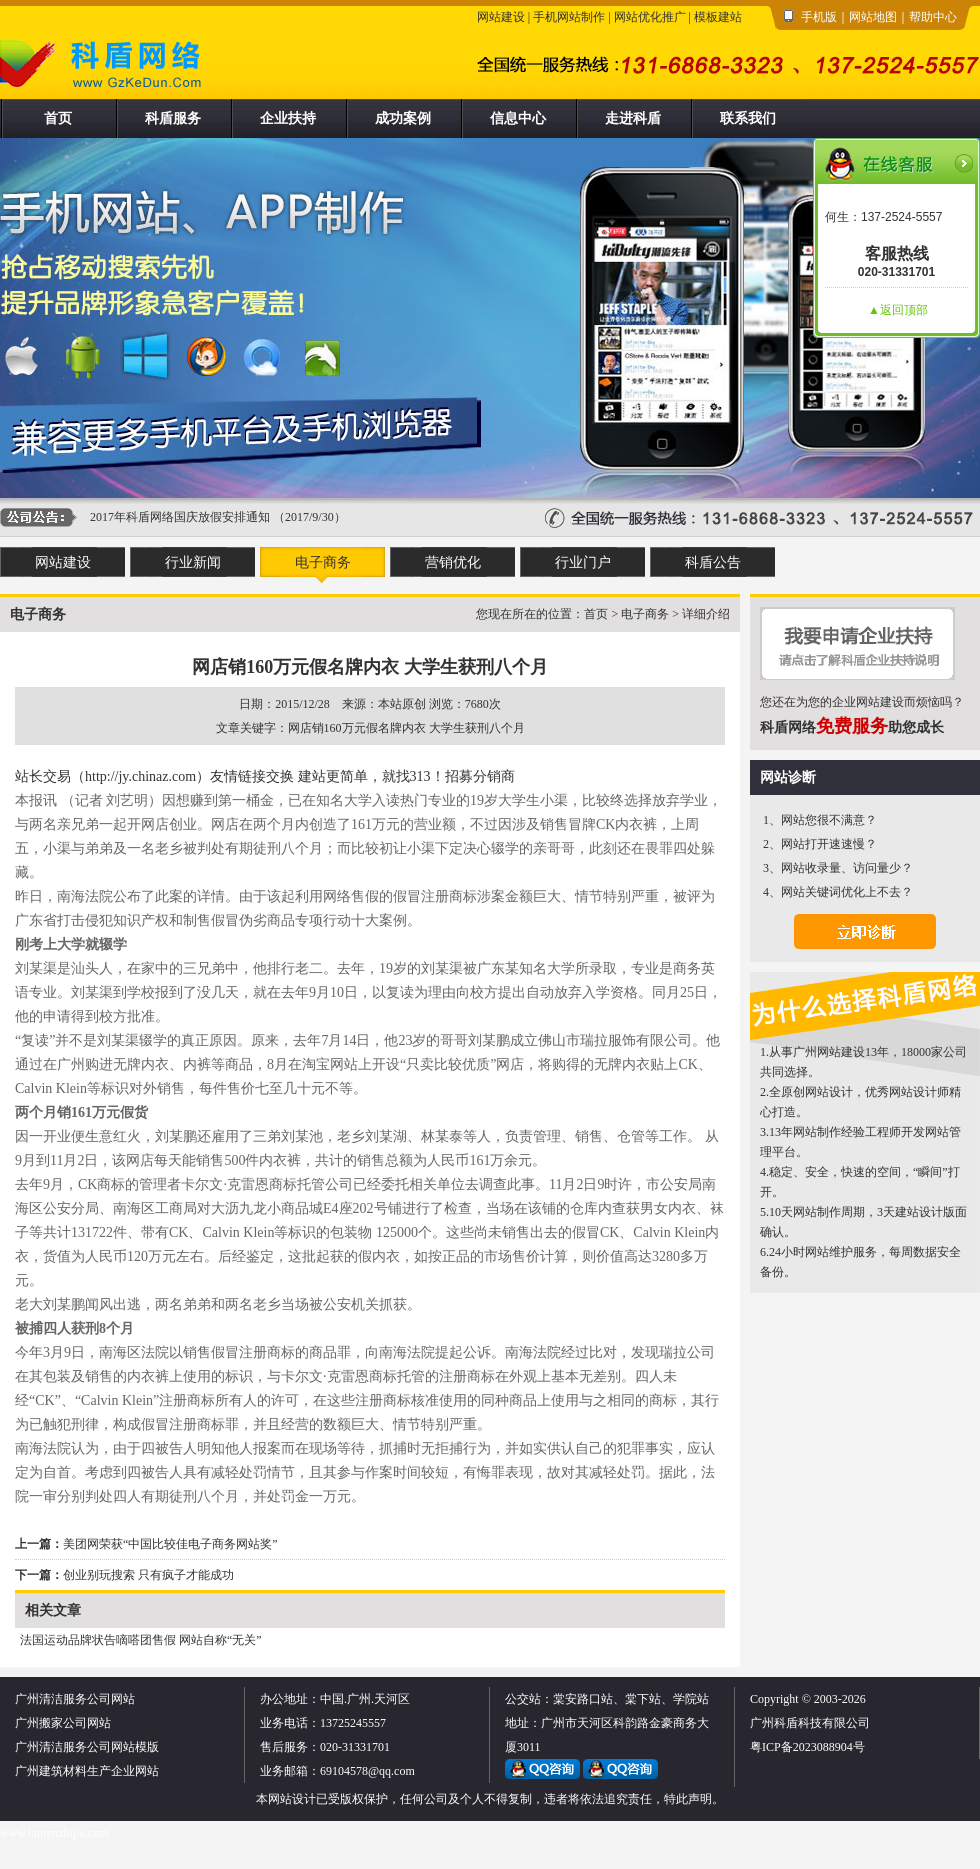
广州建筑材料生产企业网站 (87, 1771)
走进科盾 (633, 118)
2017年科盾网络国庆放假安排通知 (180, 517)
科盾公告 (713, 562)
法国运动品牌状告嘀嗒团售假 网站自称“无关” (141, 1640)
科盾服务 (173, 118)
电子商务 (323, 562)
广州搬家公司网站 (63, 1723)
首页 (58, 118)
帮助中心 (933, 17)
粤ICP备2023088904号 (807, 1747)
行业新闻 (193, 562)
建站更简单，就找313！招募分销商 (406, 776)
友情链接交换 (252, 776)
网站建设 (501, 17)
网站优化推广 (650, 17)
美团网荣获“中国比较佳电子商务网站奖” (170, 1544)
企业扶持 (288, 118)
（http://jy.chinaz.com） (140, 776)
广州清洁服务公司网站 (75, 1699)
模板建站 (718, 17)
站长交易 (43, 776)
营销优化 (453, 562)
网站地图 (873, 17)
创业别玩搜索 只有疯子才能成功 (148, 1575)
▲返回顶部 (898, 310)
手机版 (819, 17)
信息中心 (518, 118)
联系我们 (748, 118)
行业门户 (583, 562)
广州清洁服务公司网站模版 (87, 1747)
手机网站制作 (569, 17)
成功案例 (403, 118)
